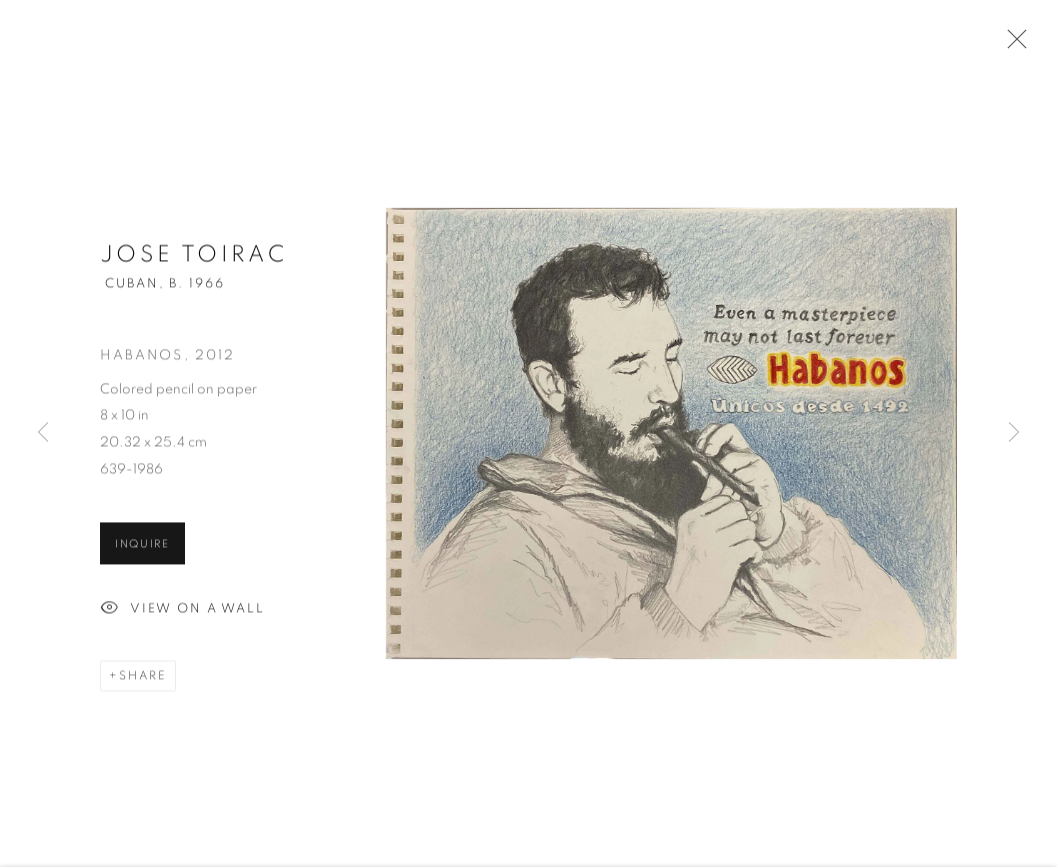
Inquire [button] (142, 548)
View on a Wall (182, 614)
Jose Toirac (193, 259)
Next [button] (1014, 433)
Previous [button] (43, 433)
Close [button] (1012, 45)
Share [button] (143, 680)
